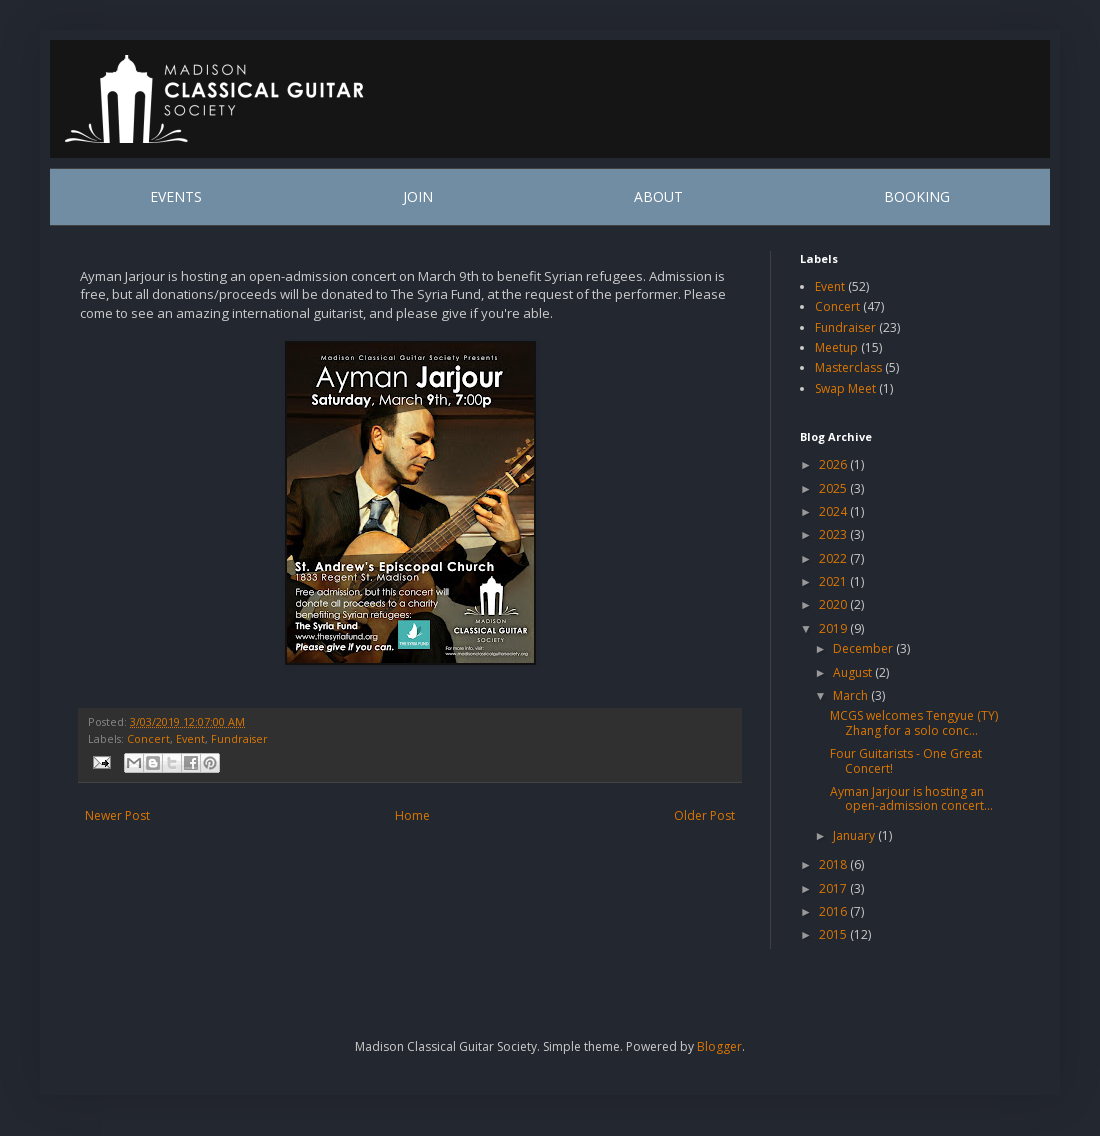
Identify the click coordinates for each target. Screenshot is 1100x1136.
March (852, 695)
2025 (834, 488)
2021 (834, 581)
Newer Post (117, 815)
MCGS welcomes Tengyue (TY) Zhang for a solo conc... (914, 722)
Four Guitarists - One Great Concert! (906, 760)
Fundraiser (239, 738)
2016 (834, 911)
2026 (834, 464)
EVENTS (176, 196)
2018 (834, 864)
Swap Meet (845, 388)
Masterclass (848, 367)
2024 (834, 511)
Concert (148, 738)
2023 (834, 534)
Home (412, 815)
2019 (834, 628)
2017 (834, 888)
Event (190, 738)
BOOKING (917, 196)
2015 (834, 934)
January (855, 835)
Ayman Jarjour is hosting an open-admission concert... (911, 798)
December (864, 648)
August (854, 672)
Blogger (719, 1046)
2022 (834, 558)
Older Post (704, 815)
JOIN (418, 196)
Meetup (836, 347)
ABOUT (658, 196)
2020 (834, 604)
